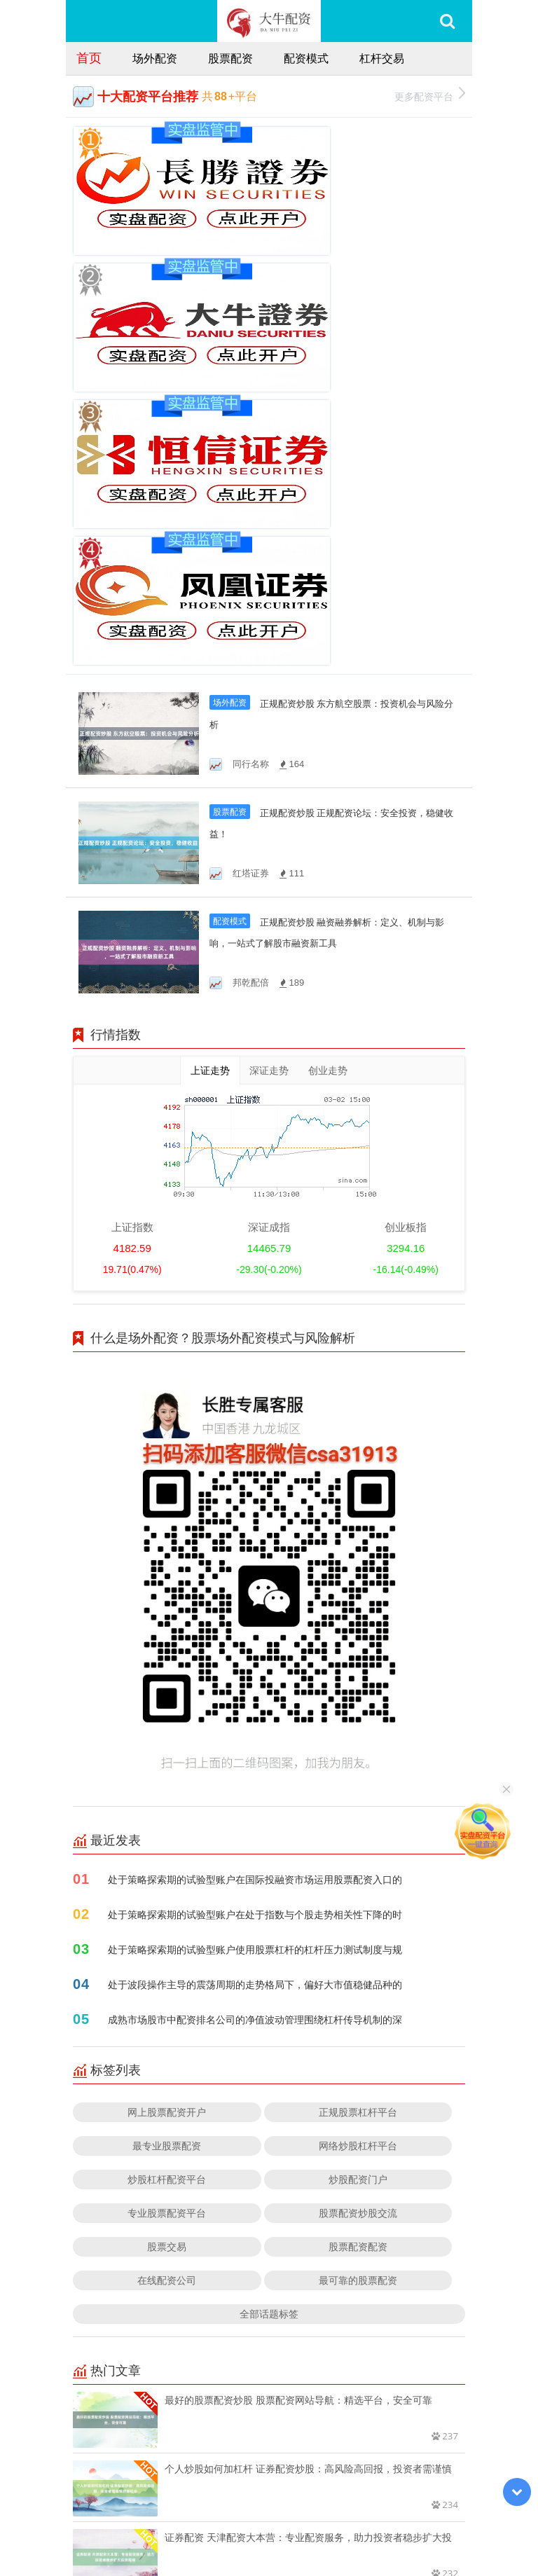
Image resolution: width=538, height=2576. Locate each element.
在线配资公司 (166, 1950)
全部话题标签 (269, 1984)
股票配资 (230, 58)
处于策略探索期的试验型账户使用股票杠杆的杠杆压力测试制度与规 (255, 1620)
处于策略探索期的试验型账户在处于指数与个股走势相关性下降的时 (255, 1585)
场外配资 (154, 58)
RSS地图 (379, 2526)
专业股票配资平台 (166, 1883)
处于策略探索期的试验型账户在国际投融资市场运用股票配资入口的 (255, 1550)
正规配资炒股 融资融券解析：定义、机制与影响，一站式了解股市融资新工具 (331, 612)
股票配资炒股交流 (358, 1883)
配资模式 (306, 58)
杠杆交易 (381, 58)
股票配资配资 (358, 1917)
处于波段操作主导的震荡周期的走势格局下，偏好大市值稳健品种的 (255, 1655)
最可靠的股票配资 (358, 1950)
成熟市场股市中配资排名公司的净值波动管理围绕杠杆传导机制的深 (255, 1690)
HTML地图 (427, 2526)
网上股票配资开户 (166, 1782)
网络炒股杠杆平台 (358, 1816)
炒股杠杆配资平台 (166, 1850)
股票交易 (166, 1917)
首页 (89, 57)
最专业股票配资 (166, 1816)
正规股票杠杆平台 (358, 1782)
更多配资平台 (429, 95)
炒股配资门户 (358, 1850)
